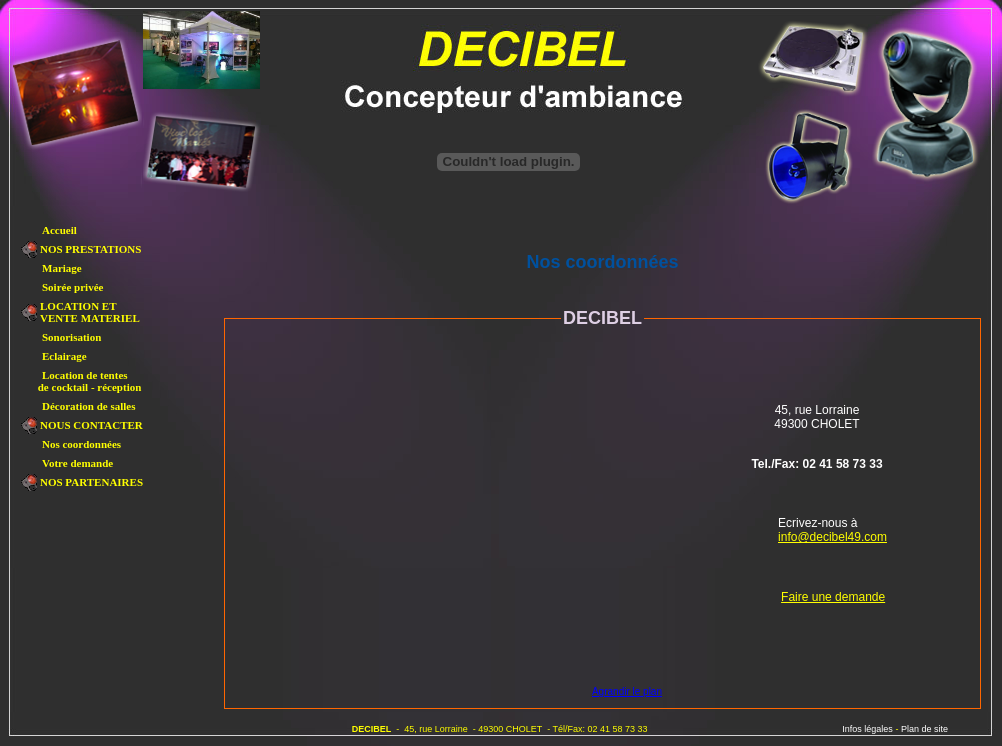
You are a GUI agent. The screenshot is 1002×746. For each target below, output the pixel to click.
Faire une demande (833, 597)
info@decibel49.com (832, 537)
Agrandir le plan (627, 691)
